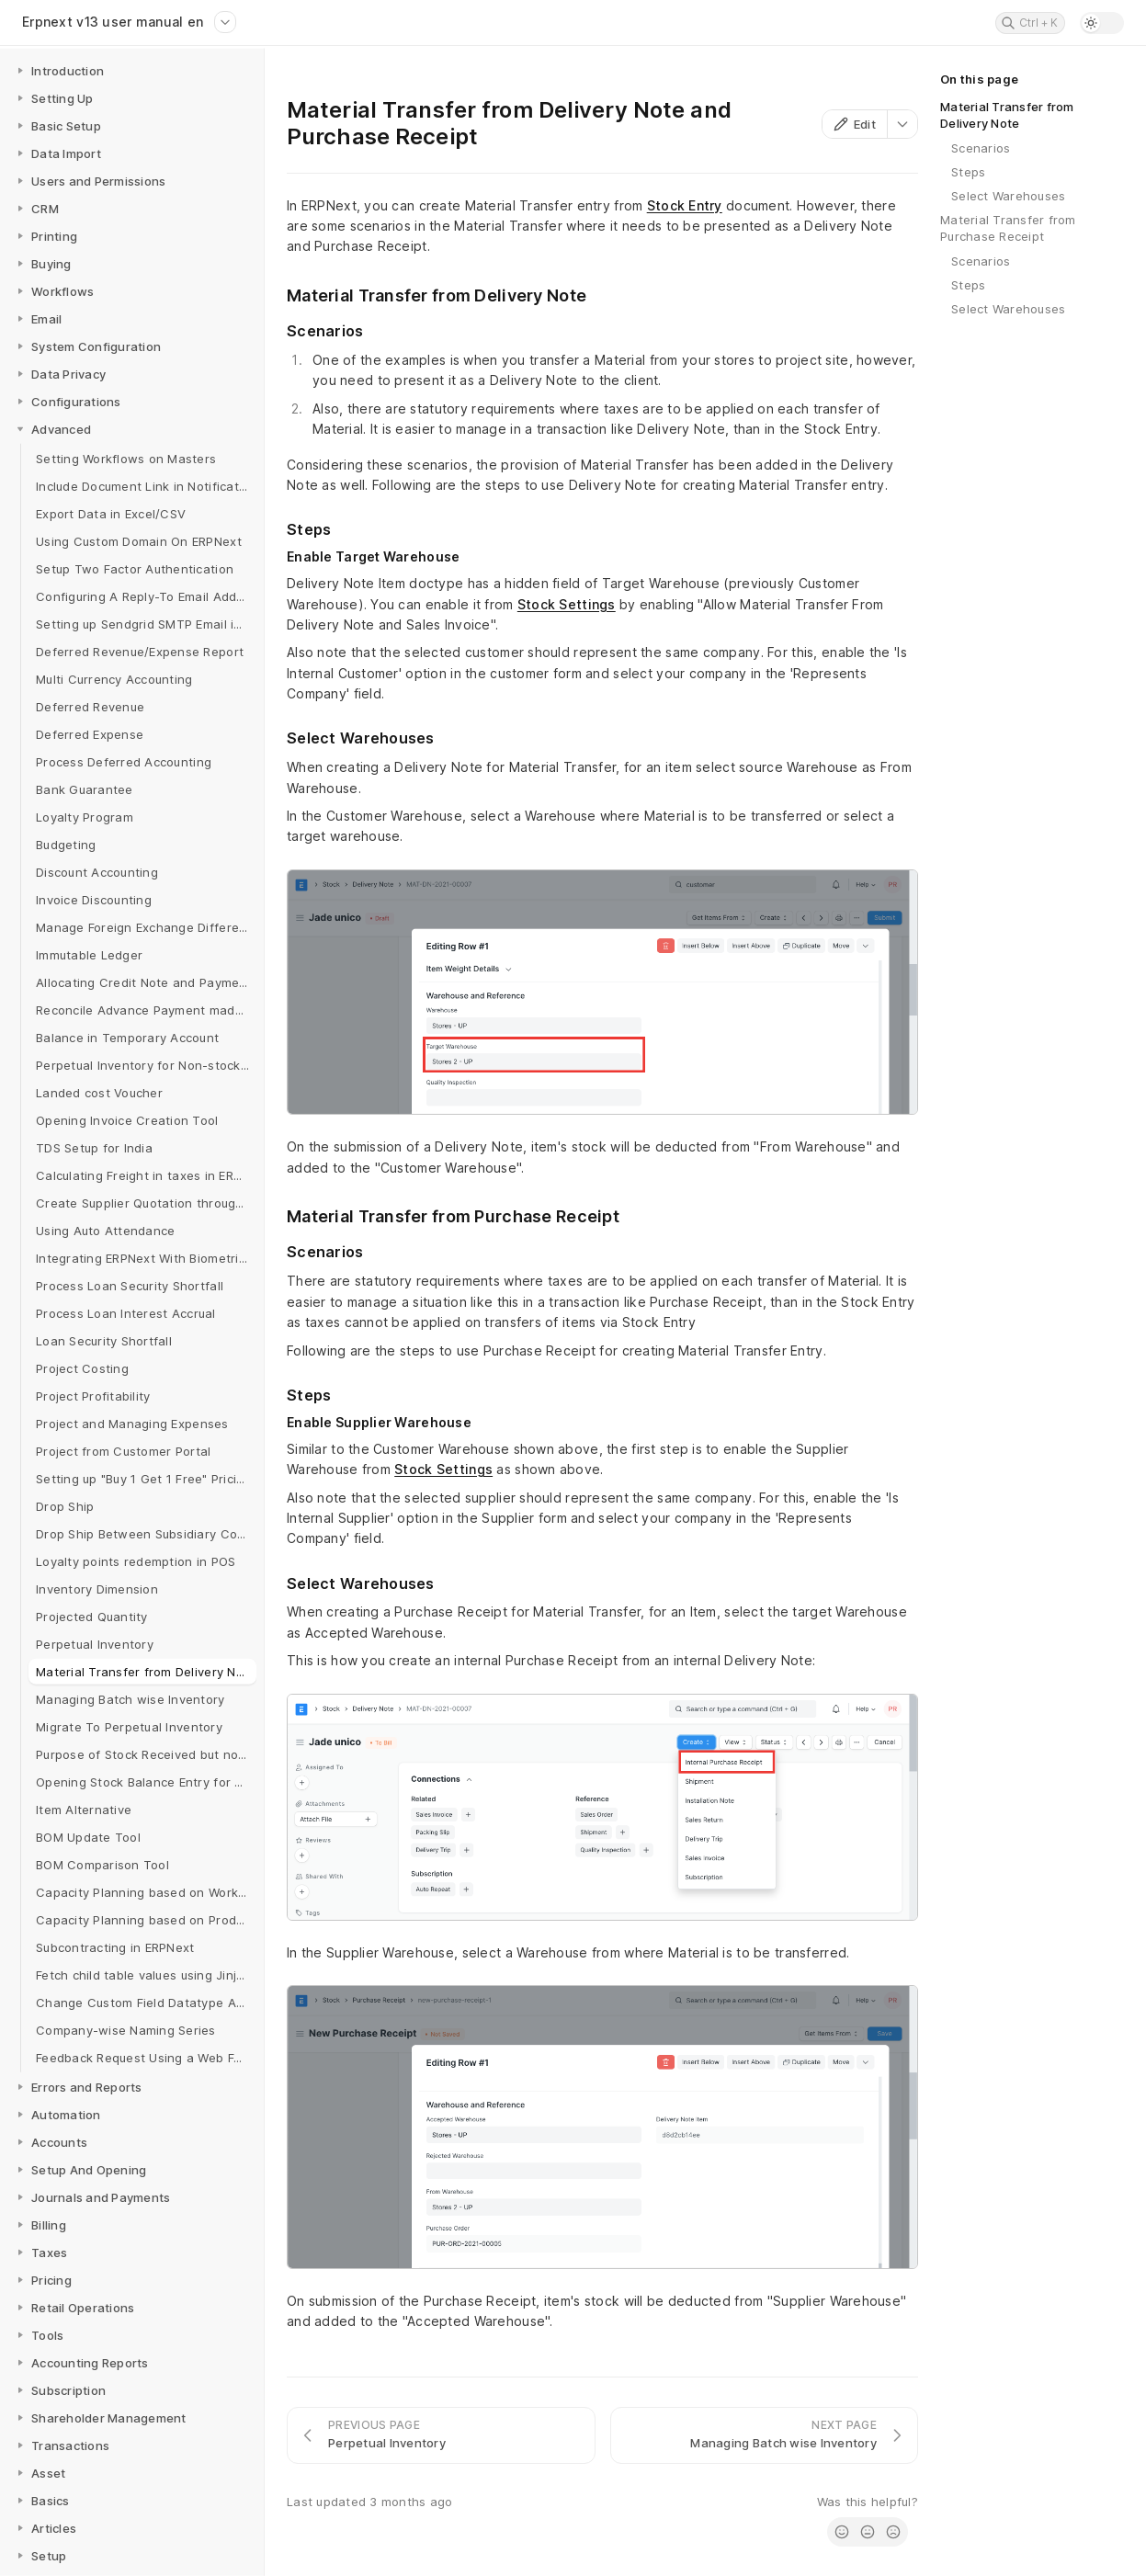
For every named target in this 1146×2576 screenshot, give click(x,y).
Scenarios (980, 148)
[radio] (842, 2532)
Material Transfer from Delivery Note (1007, 115)
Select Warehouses (1008, 195)
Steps (968, 172)
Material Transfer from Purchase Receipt (1008, 228)
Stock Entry (684, 205)
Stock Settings (566, 604)
